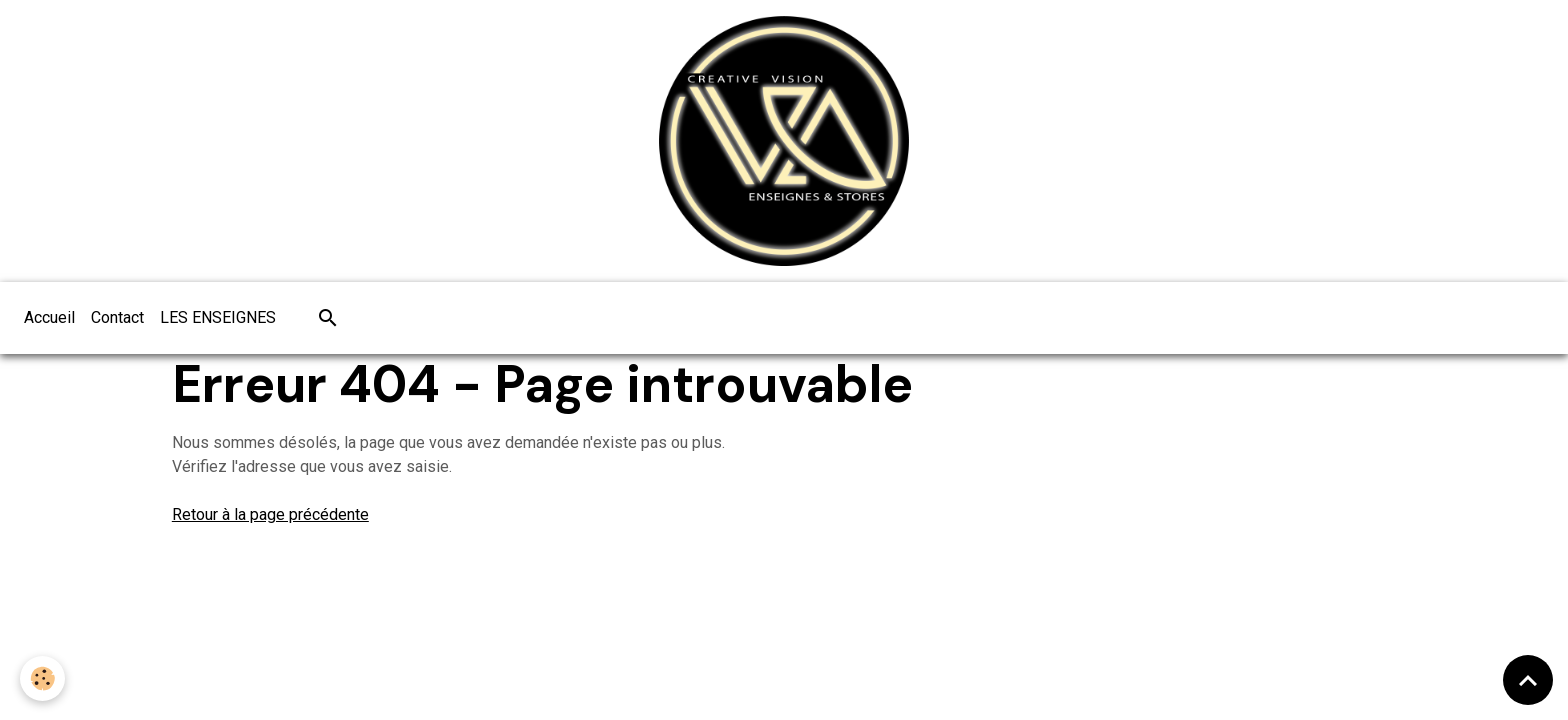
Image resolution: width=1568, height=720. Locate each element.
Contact (117, 317)
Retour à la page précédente (270, 514)
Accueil (49, 317)
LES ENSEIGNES (218, 317)
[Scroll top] (1528, 680)
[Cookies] (42, 678)
